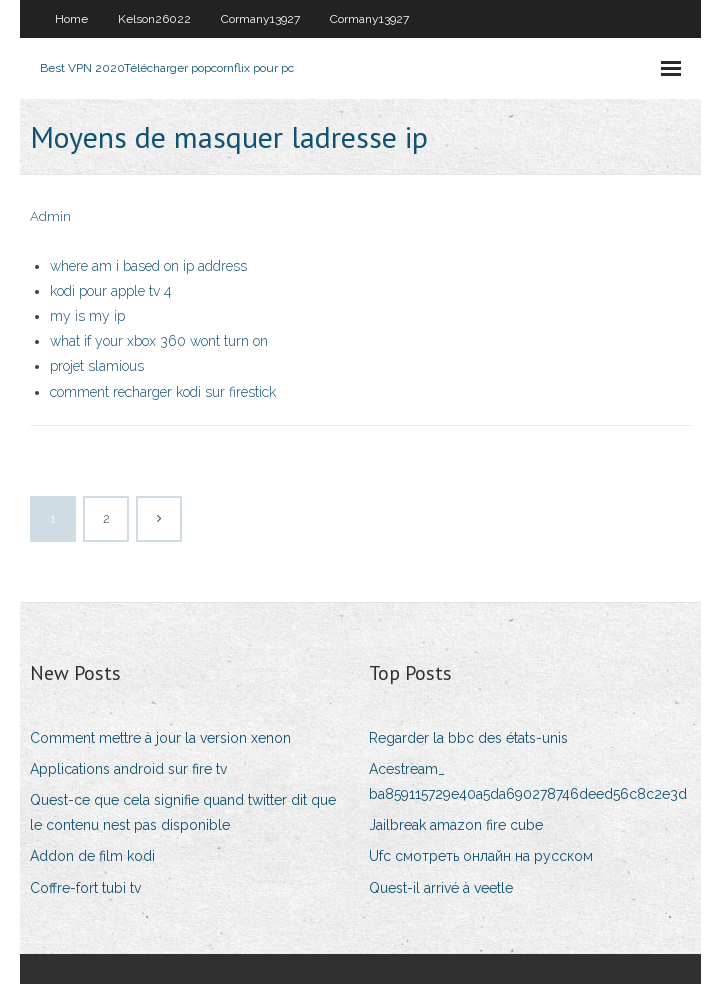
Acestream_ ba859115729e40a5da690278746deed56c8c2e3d (528, 781)
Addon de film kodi (92, 856)
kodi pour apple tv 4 (111, 291)
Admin (50, 216)
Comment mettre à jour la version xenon (160, 738)
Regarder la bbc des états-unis (468, 738)
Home (71, 19)
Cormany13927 (260, 19)
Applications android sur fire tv (128, 769)
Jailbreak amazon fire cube (456, 825)
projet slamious (97, 366)
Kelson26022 (154, 19)
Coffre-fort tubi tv (85, 888)
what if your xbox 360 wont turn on (159, 341)
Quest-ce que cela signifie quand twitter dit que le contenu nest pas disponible (183, 812)
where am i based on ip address (148, 266)
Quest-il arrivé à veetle (441, 888)
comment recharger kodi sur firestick (163, 392)
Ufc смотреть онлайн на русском (481, 856)
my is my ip (87, 316)
